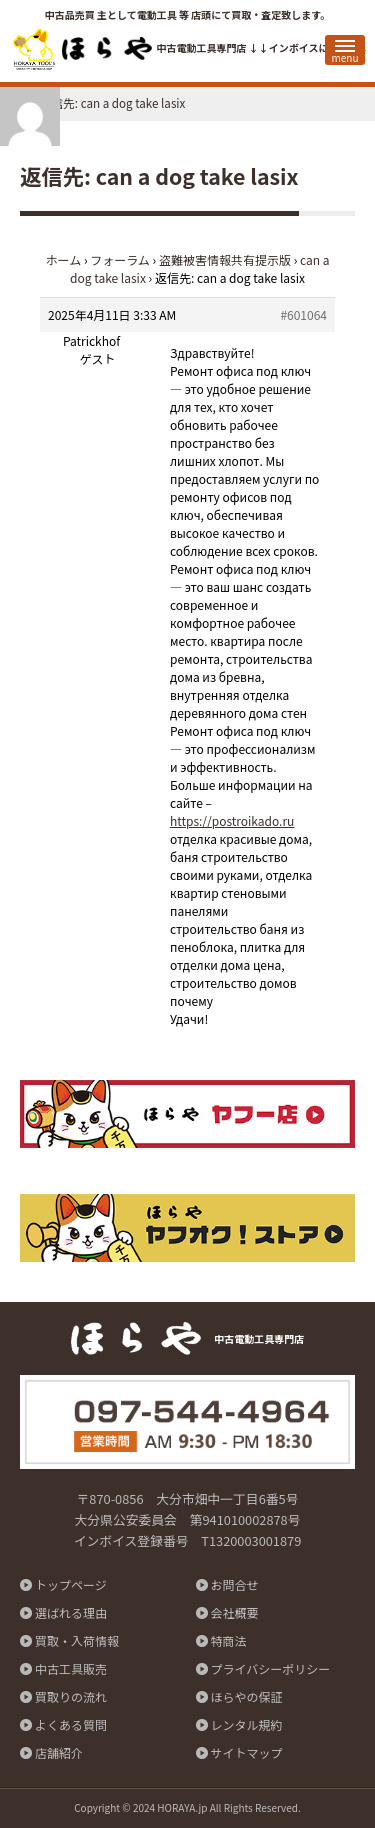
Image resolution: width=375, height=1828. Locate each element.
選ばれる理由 (71, 1612)
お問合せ (235, 1584)
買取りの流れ (71, 1696)
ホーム (64, 259)
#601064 (303, 314)
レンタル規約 (247, 1724)
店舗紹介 (59, 1752)
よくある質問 (71, 1724)
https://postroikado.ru (232, 820)
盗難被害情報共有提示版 (225, 259)
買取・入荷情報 (77, 1640)
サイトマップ (247, 1752)
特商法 (229, 1640)
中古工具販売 (71, 1668)
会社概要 (235, 1612)
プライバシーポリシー (271, 1668)
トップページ (71, 1584)
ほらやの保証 (247, 1696)
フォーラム (120, 259)
